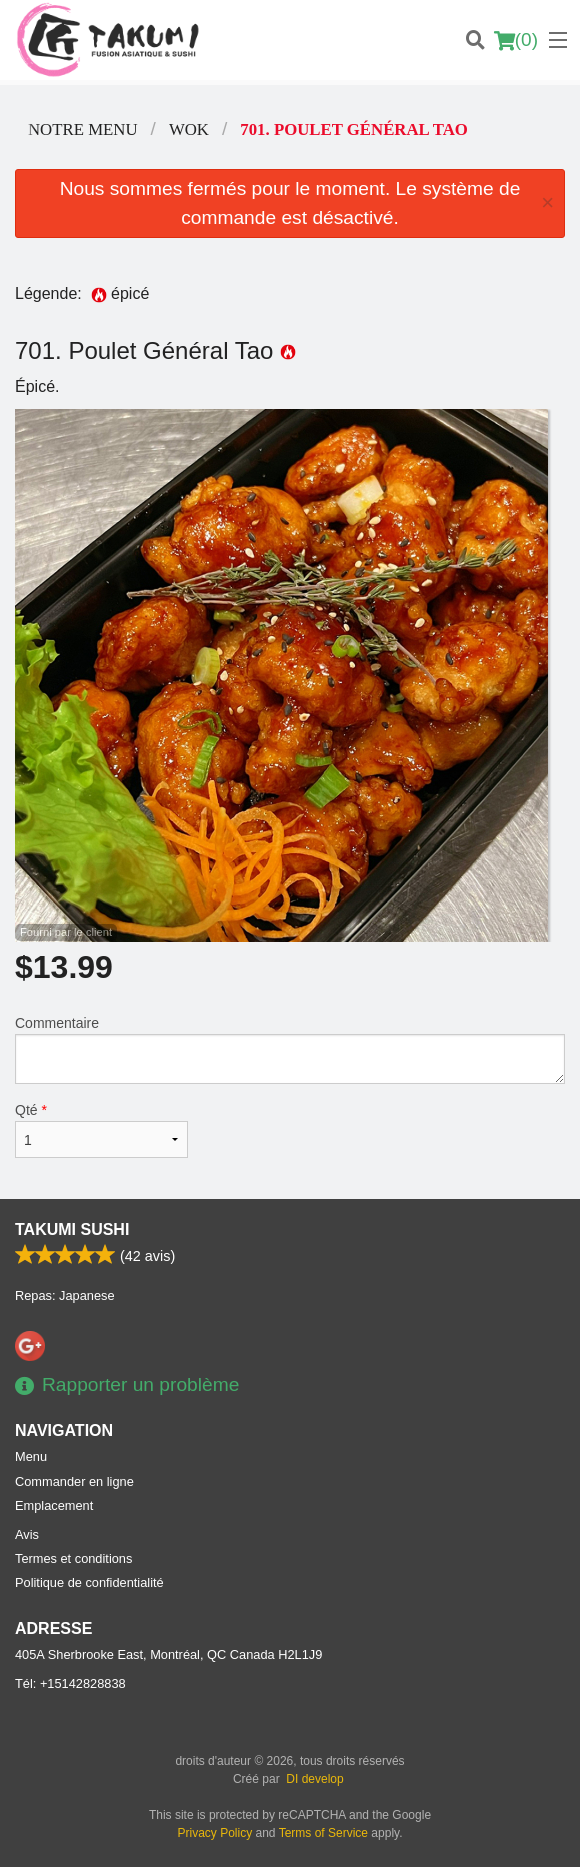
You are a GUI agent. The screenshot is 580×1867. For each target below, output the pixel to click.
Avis (27, 1534)
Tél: (70, 1683)
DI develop (314, 1779)
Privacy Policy (215, 1833)
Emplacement (54, 1505)
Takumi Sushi (72, 1229)
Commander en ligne (74, 1481)
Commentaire (290, 1049)
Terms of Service (323, 1833)
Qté (101, 1130)
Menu (31, 1456)
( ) (516, 40)
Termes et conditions (73, 1558)
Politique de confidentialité (89, 1582)
